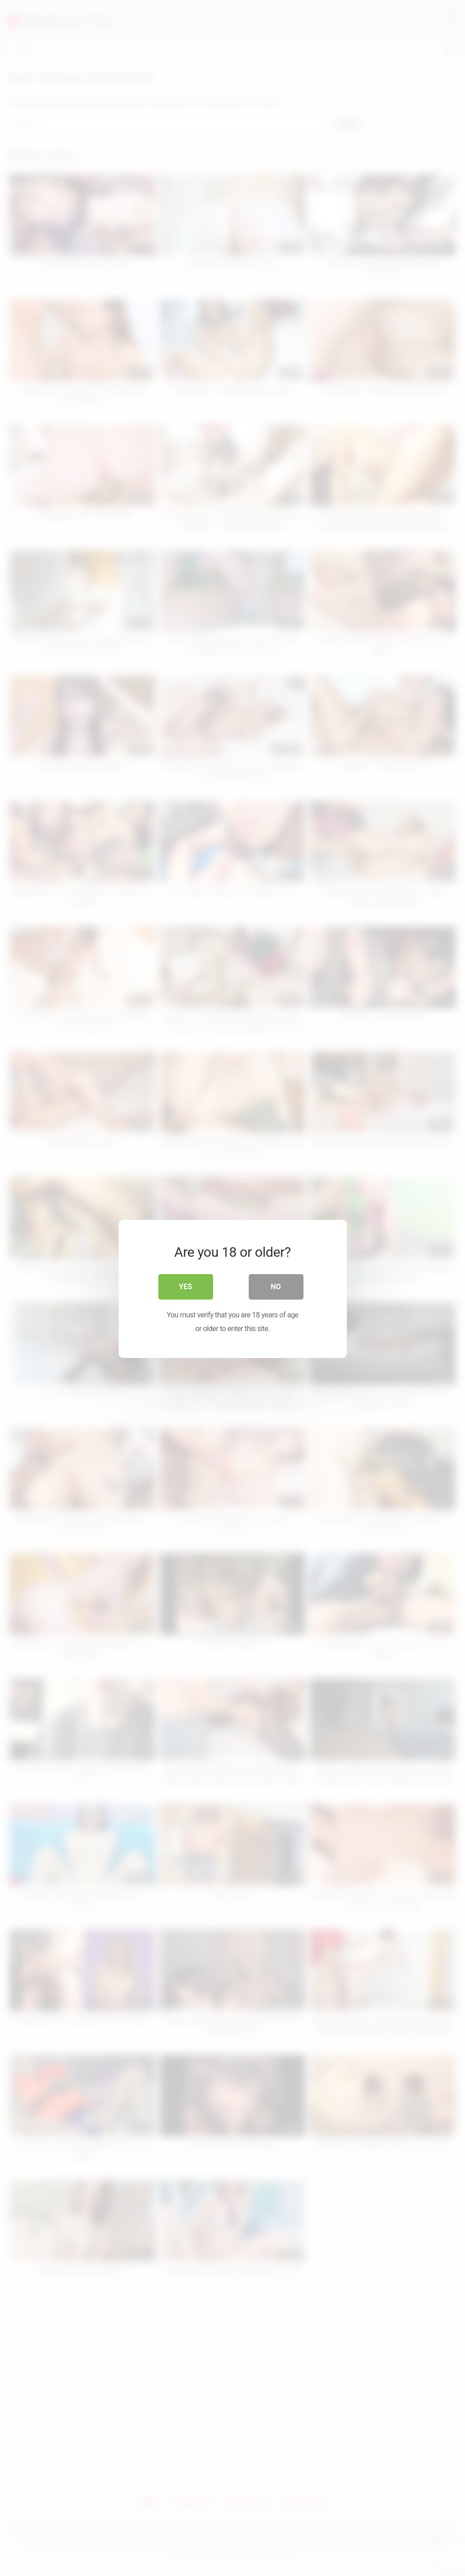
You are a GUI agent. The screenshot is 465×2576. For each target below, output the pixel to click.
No (276, 1285)
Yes (185, 1285)
